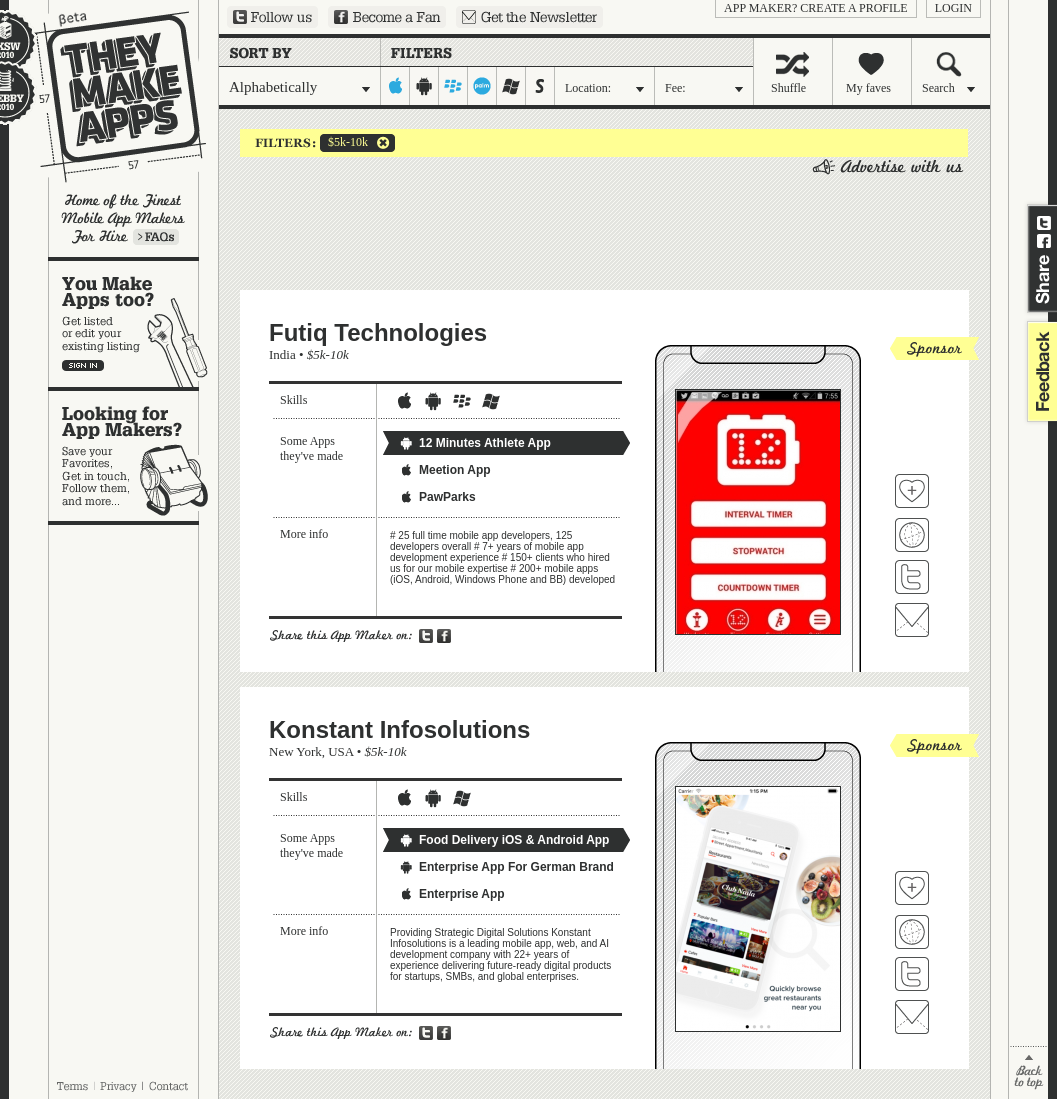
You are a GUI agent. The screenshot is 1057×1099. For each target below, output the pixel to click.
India (282, 354)
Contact (170, 1086)
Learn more (156, 237)
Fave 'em (912, 491)
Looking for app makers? (133, 456)
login (953, 8)
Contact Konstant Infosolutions (912, 1017)
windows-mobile (511, 86)
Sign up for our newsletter (529, 17)
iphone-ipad (395, 86)
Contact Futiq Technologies (912, 620)
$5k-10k (344, 143)
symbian (540, 86)
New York (295, 751)
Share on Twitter (1044, 223)
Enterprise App (452, 894)
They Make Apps (107, 96)
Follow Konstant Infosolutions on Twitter (912, 974)
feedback (1040, 371)
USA (340, 751)
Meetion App (445, 470)
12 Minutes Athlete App (475, 443)
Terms (72, 1086)
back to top (1028, 1072)
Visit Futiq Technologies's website (912, 535)
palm (482, 86)
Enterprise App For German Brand (506, 867)
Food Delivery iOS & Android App (504, 840)
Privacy (118, 1086)
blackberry (453, 86)
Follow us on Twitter (272, 17)
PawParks (437, 497)
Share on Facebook (1044, 241)
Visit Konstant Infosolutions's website (912, 932)
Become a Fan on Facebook (387, 17)
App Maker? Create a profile (816, 8)
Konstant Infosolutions (399, 729)
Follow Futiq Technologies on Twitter (912, 577)
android (424, 86)
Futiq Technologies (378, 332)
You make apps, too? (133, 324)
